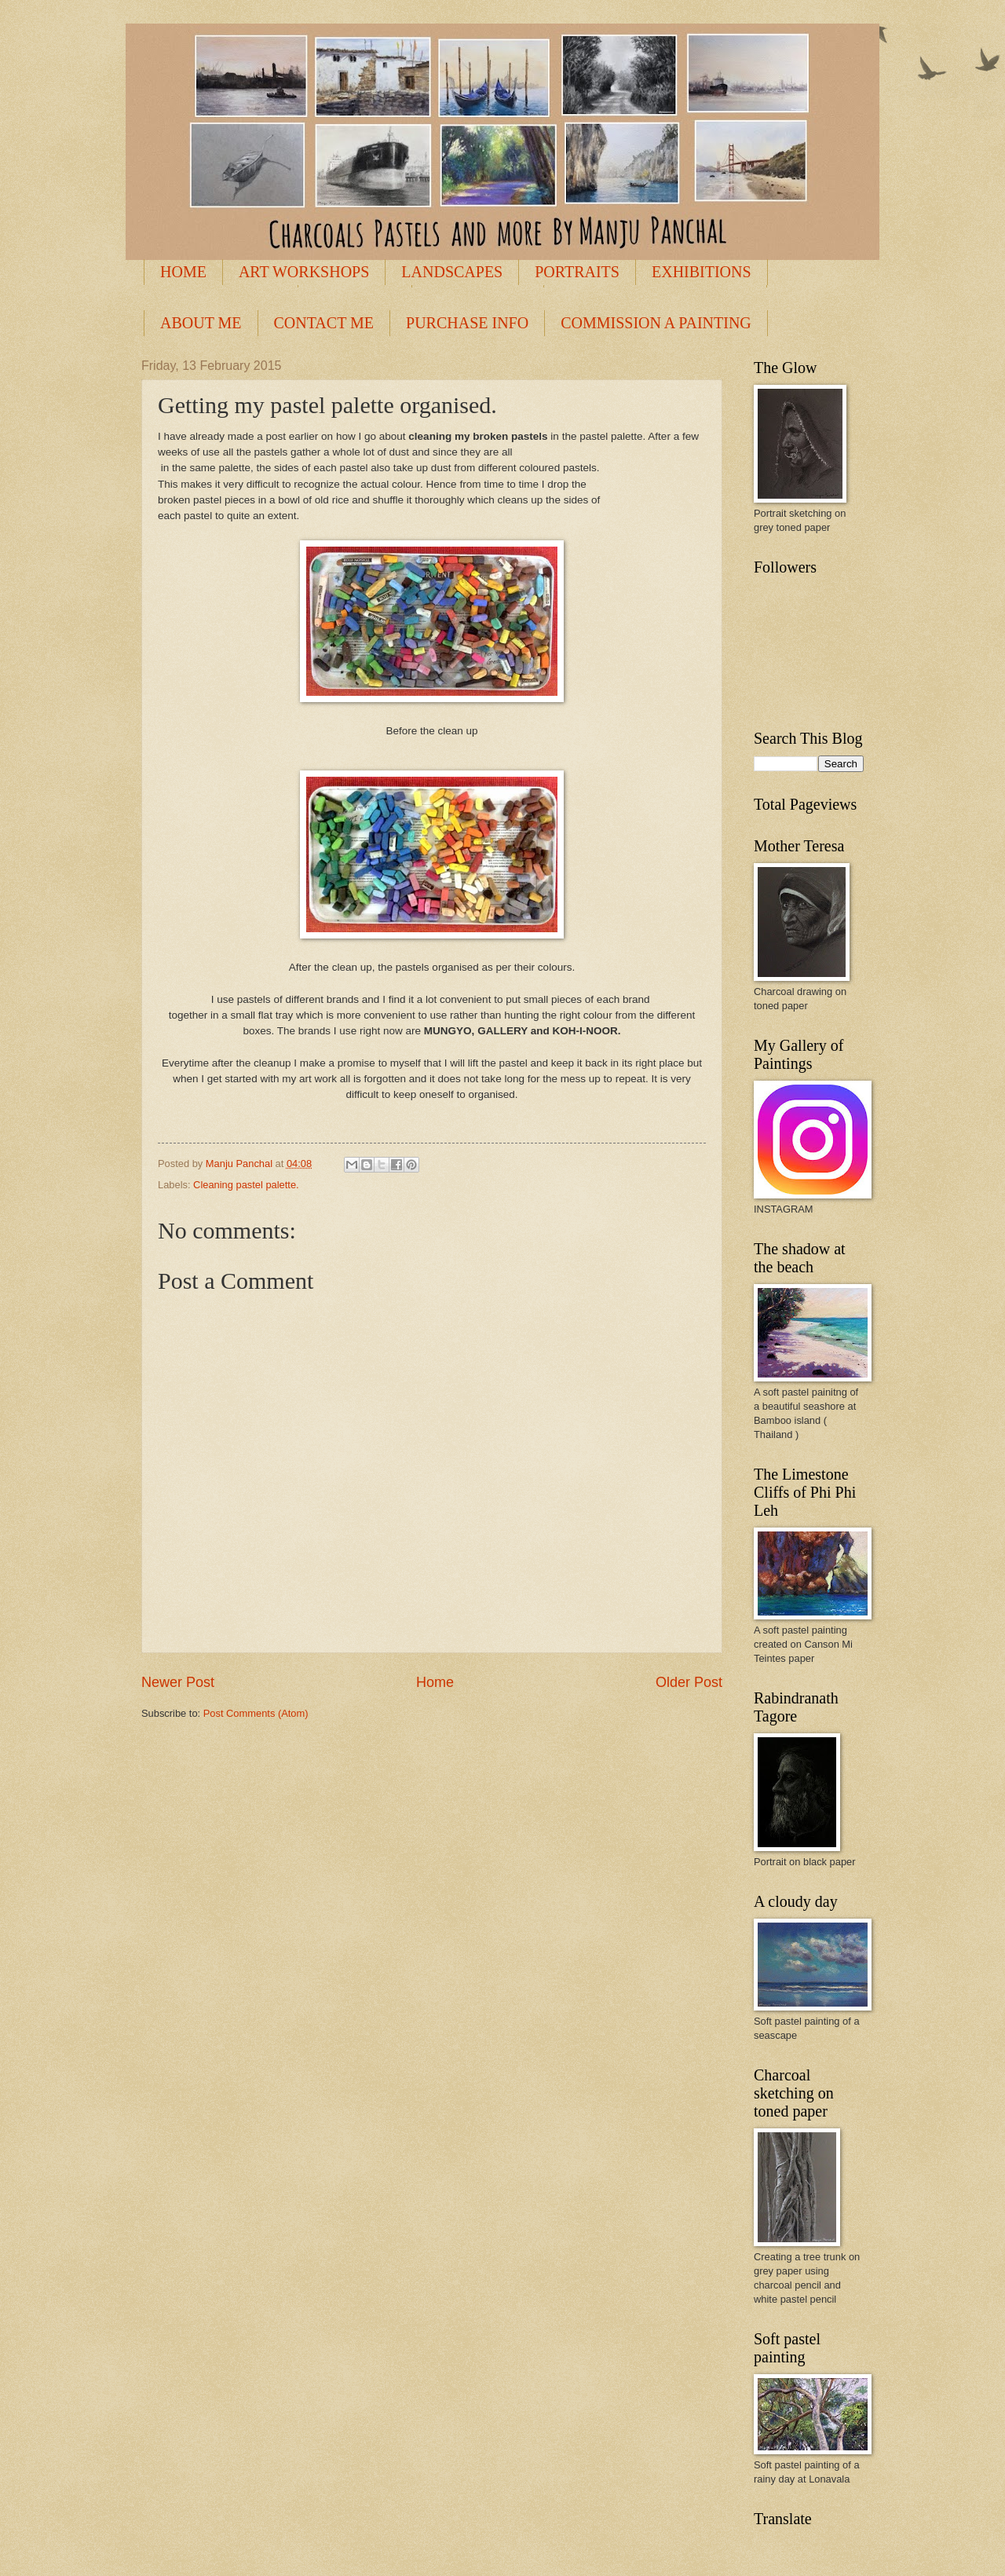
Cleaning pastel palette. (246, 1185)
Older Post (689, 1682)
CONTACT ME (324, 322)
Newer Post (177, 1682)
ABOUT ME (201, 322)
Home (435, 1682)
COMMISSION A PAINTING (656, 322)
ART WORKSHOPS (304, 271)
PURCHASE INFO (467, 322)
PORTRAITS (577, 271)
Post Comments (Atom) (256, 1713)
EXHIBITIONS (701, 271)
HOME (183, 271)
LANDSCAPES (451, 271)
